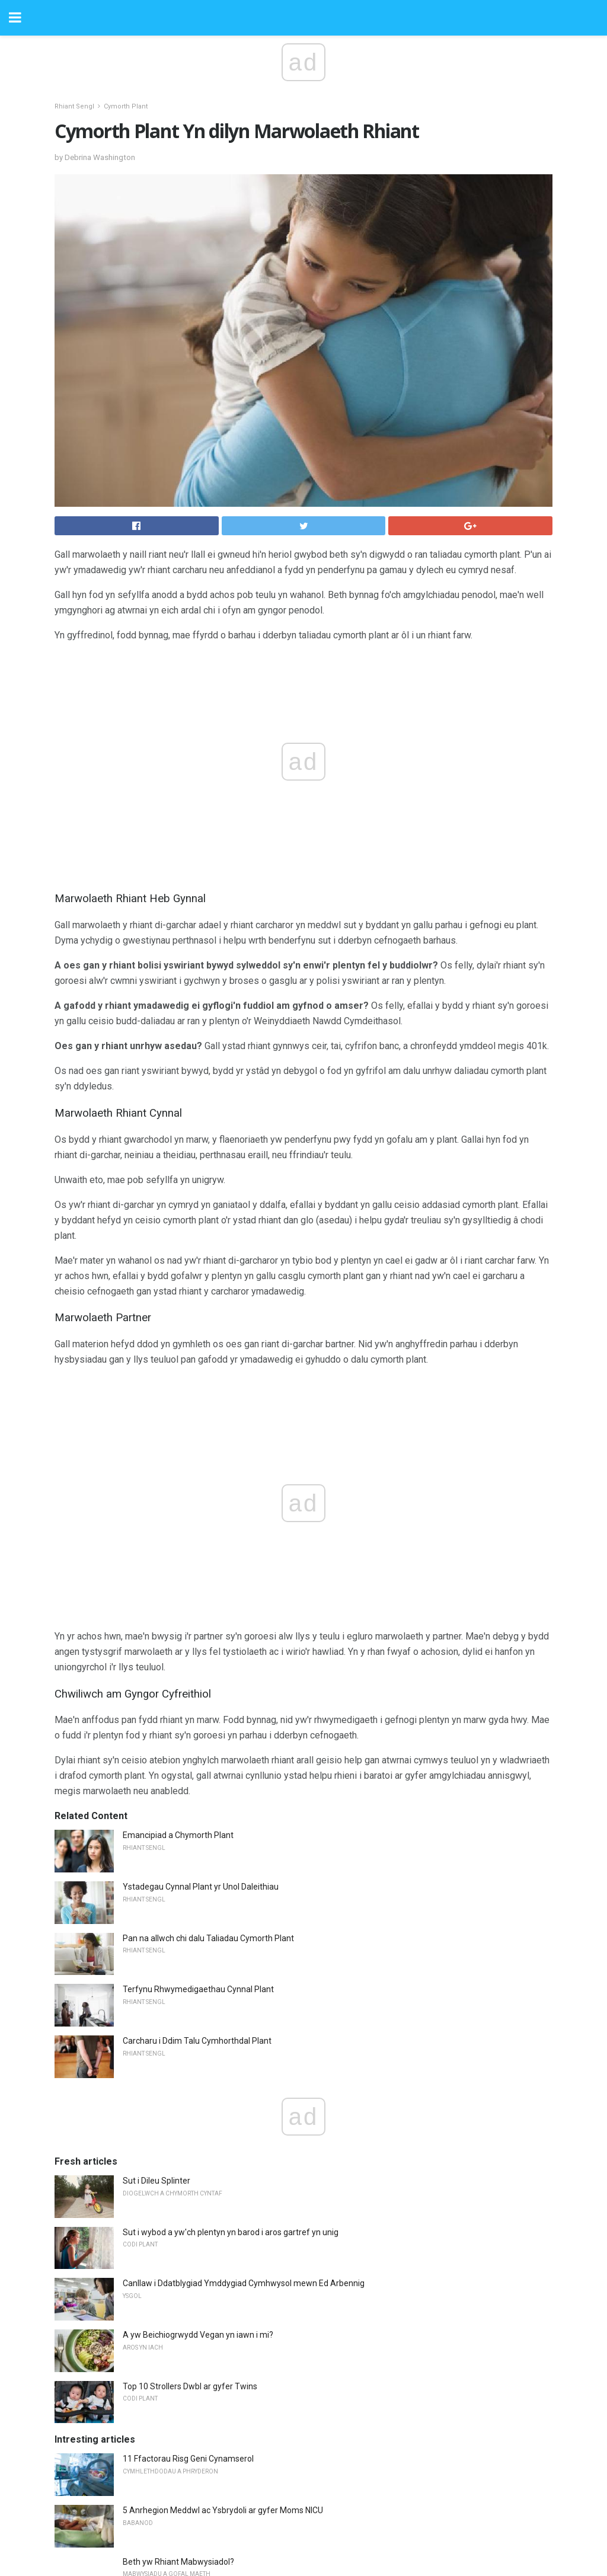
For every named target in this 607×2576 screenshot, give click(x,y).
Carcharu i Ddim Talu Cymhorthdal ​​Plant (197, 2041)
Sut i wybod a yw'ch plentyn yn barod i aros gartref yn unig (230, 2232)
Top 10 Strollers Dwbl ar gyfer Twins (190, 2386)
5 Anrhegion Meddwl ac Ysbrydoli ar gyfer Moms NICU (223, 2510)
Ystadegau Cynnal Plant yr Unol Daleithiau (201, 1886)
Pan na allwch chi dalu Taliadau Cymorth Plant (208, 1938)
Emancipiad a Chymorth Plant (178, 1835)
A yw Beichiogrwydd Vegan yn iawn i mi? (198, 2335)
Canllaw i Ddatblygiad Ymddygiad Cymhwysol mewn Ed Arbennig (244, 2283)
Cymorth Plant (126, 106)
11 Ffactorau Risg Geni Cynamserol (188, 2458)
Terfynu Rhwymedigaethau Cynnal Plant (198, 1989)
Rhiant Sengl (74, 106)
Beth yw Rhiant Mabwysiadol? (178, 2562)
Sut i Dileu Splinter (156, 2180)
